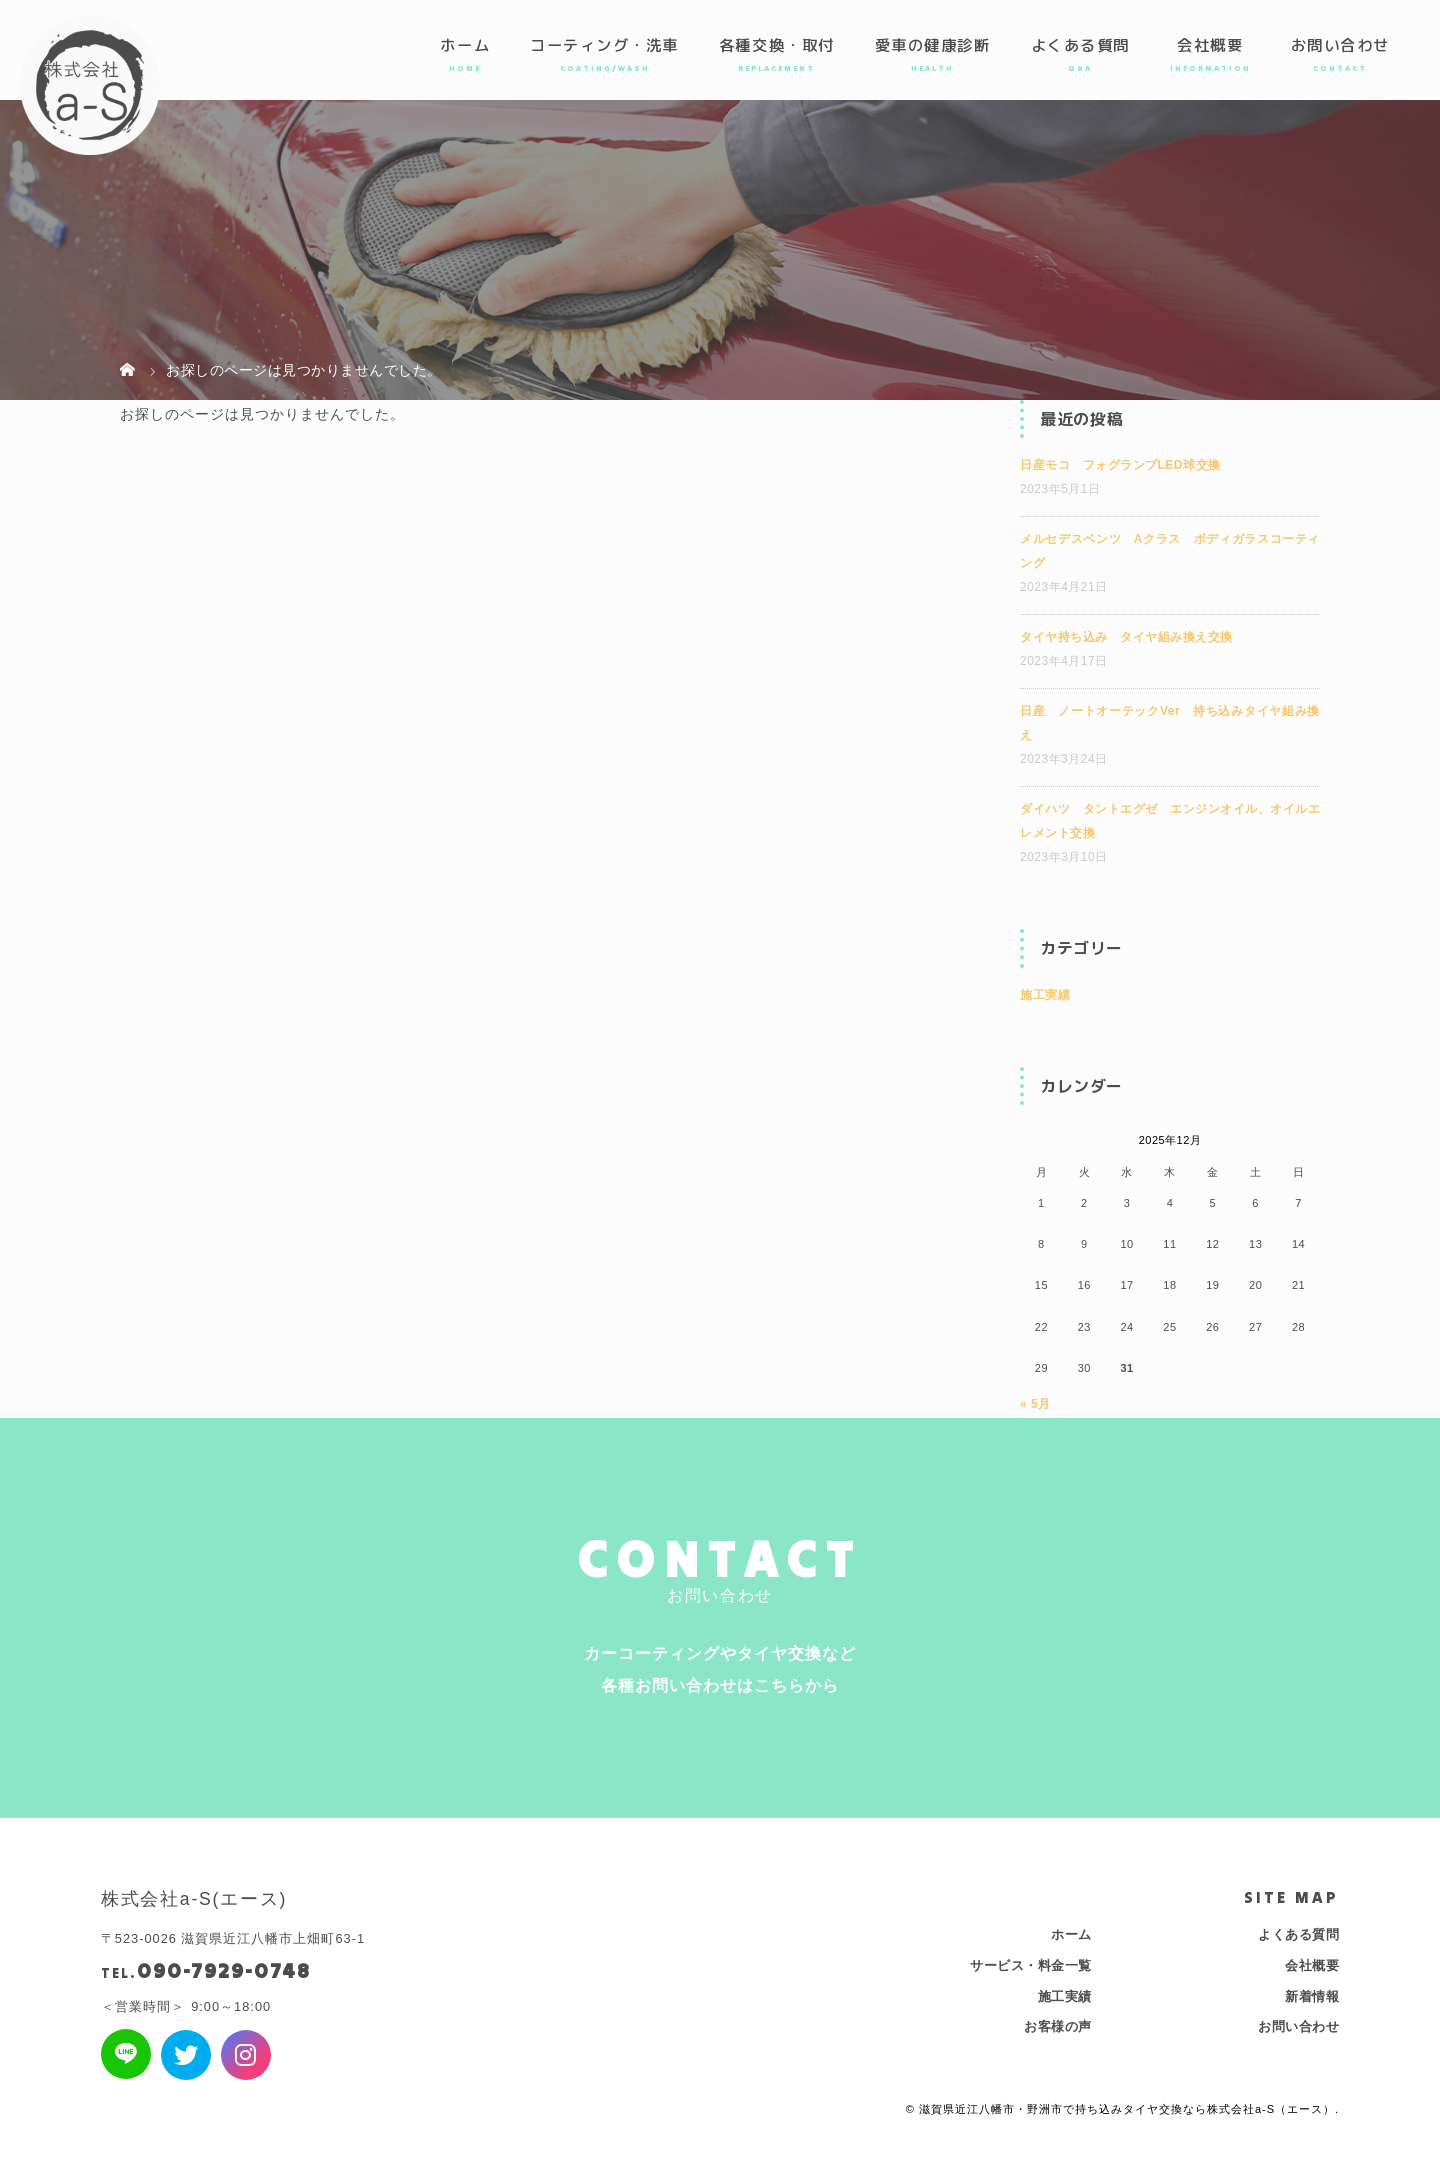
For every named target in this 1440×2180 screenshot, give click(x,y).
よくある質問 (1080, 45)
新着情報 (1312, 1996)
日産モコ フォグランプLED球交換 (1120, 465)
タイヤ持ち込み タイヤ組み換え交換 (1126, 637)
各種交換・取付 (777, 45)
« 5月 (1035, 1404)
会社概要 (1210, 45)
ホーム (465, 45)
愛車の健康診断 (933, 45)
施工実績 (1045, 995)
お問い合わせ (1340, 45)
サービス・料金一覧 (1031, 1965)
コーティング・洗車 (604, 45)
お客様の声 (1058, 2026)
